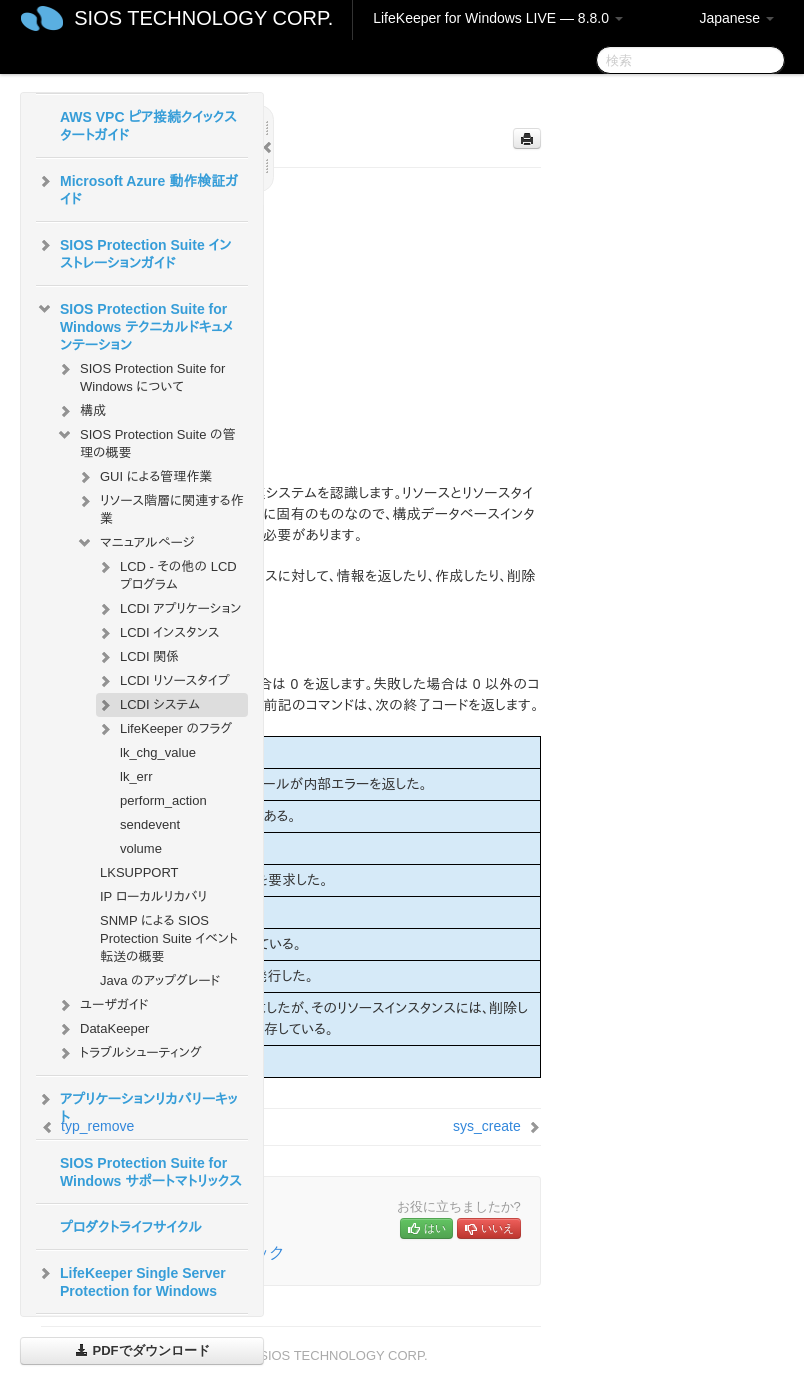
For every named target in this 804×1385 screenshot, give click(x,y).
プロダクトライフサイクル (131, 1227)
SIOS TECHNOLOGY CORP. (203, 18)
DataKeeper (102, 1029)
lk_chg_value (158, 752)
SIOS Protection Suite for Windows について (140, 375)
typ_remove (97, 1126)
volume (141, 848)
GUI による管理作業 (144, 477)
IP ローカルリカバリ (153, 896)
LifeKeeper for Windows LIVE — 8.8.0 (498, 18)
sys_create (487, 1126)
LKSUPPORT (139, 872)
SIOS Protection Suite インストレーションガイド (133, 252)
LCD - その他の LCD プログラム (166, 573)
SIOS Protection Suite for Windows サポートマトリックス (151, 1172)
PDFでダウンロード (142, 1350)
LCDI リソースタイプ (163, 681)
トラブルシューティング (129, 1053)
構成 (81, 411)
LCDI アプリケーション (168, 609)
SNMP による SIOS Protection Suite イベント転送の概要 (169, 938)
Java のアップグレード (160, 980)
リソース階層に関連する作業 (159, 507)
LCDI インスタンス (158, 633)
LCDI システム (148, 705)
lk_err (136, 776)
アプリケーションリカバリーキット (137, 1106)
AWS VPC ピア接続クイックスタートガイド (148, 126)
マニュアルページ (135, 543)
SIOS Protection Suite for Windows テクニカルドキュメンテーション (134, 325)
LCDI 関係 (137, 657)
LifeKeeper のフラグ (164, 729)
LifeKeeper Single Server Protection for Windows (131, 1280)
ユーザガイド (102, 1005)
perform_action (163, 800)
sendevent (150, 824)
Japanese (736, 18)
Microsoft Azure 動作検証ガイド (137, 188)
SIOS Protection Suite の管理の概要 (146, 441)
